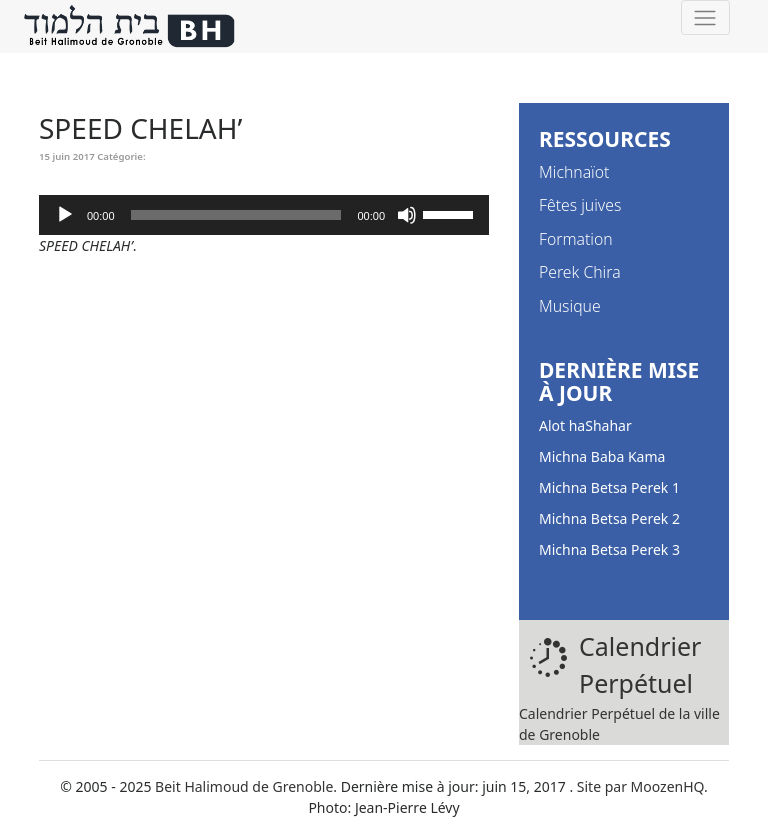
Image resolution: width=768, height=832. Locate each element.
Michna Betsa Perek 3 (609, 549)
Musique (570, 306)
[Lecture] (65, 215)
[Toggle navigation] (705, 17)
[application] (264, 215)
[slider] (236, 215)
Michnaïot (574, 172)
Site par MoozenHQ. (642, 786)
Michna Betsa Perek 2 (609, 518)
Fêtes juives (580, 205)
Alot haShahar (585, 425)
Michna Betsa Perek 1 (609, 487)
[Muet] (407, 215)
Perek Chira (580, 272)
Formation (576, 239)
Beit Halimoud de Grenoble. (246, 786)
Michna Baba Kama (602, 456)
